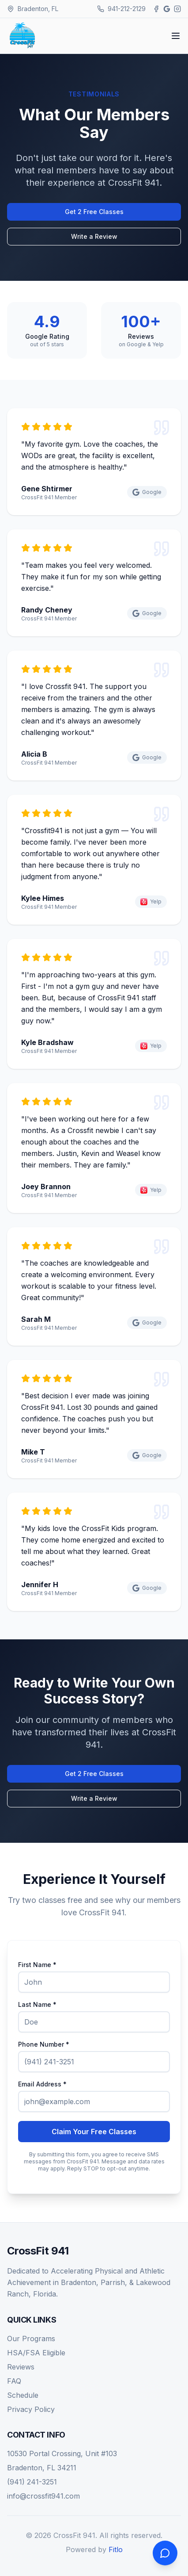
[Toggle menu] (175, 36)
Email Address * (42, 2084)
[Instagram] (177, 8)
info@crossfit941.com (43, 2496)
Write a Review (94, 236)
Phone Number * (43, 2044)
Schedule (22, 2395)
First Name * (37, 1965)
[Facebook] (156, 8)
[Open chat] (165, 2553)
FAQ (14, 2381)
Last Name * (37, 2005)
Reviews (20, 2366)
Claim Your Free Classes (94, 2131)
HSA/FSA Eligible (36, 2352)
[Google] (166, 8)
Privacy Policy (31, 2409)
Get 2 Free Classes (94, 211)
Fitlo (116, 2549)
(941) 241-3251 (32, 2481)
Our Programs (31, 2338)
